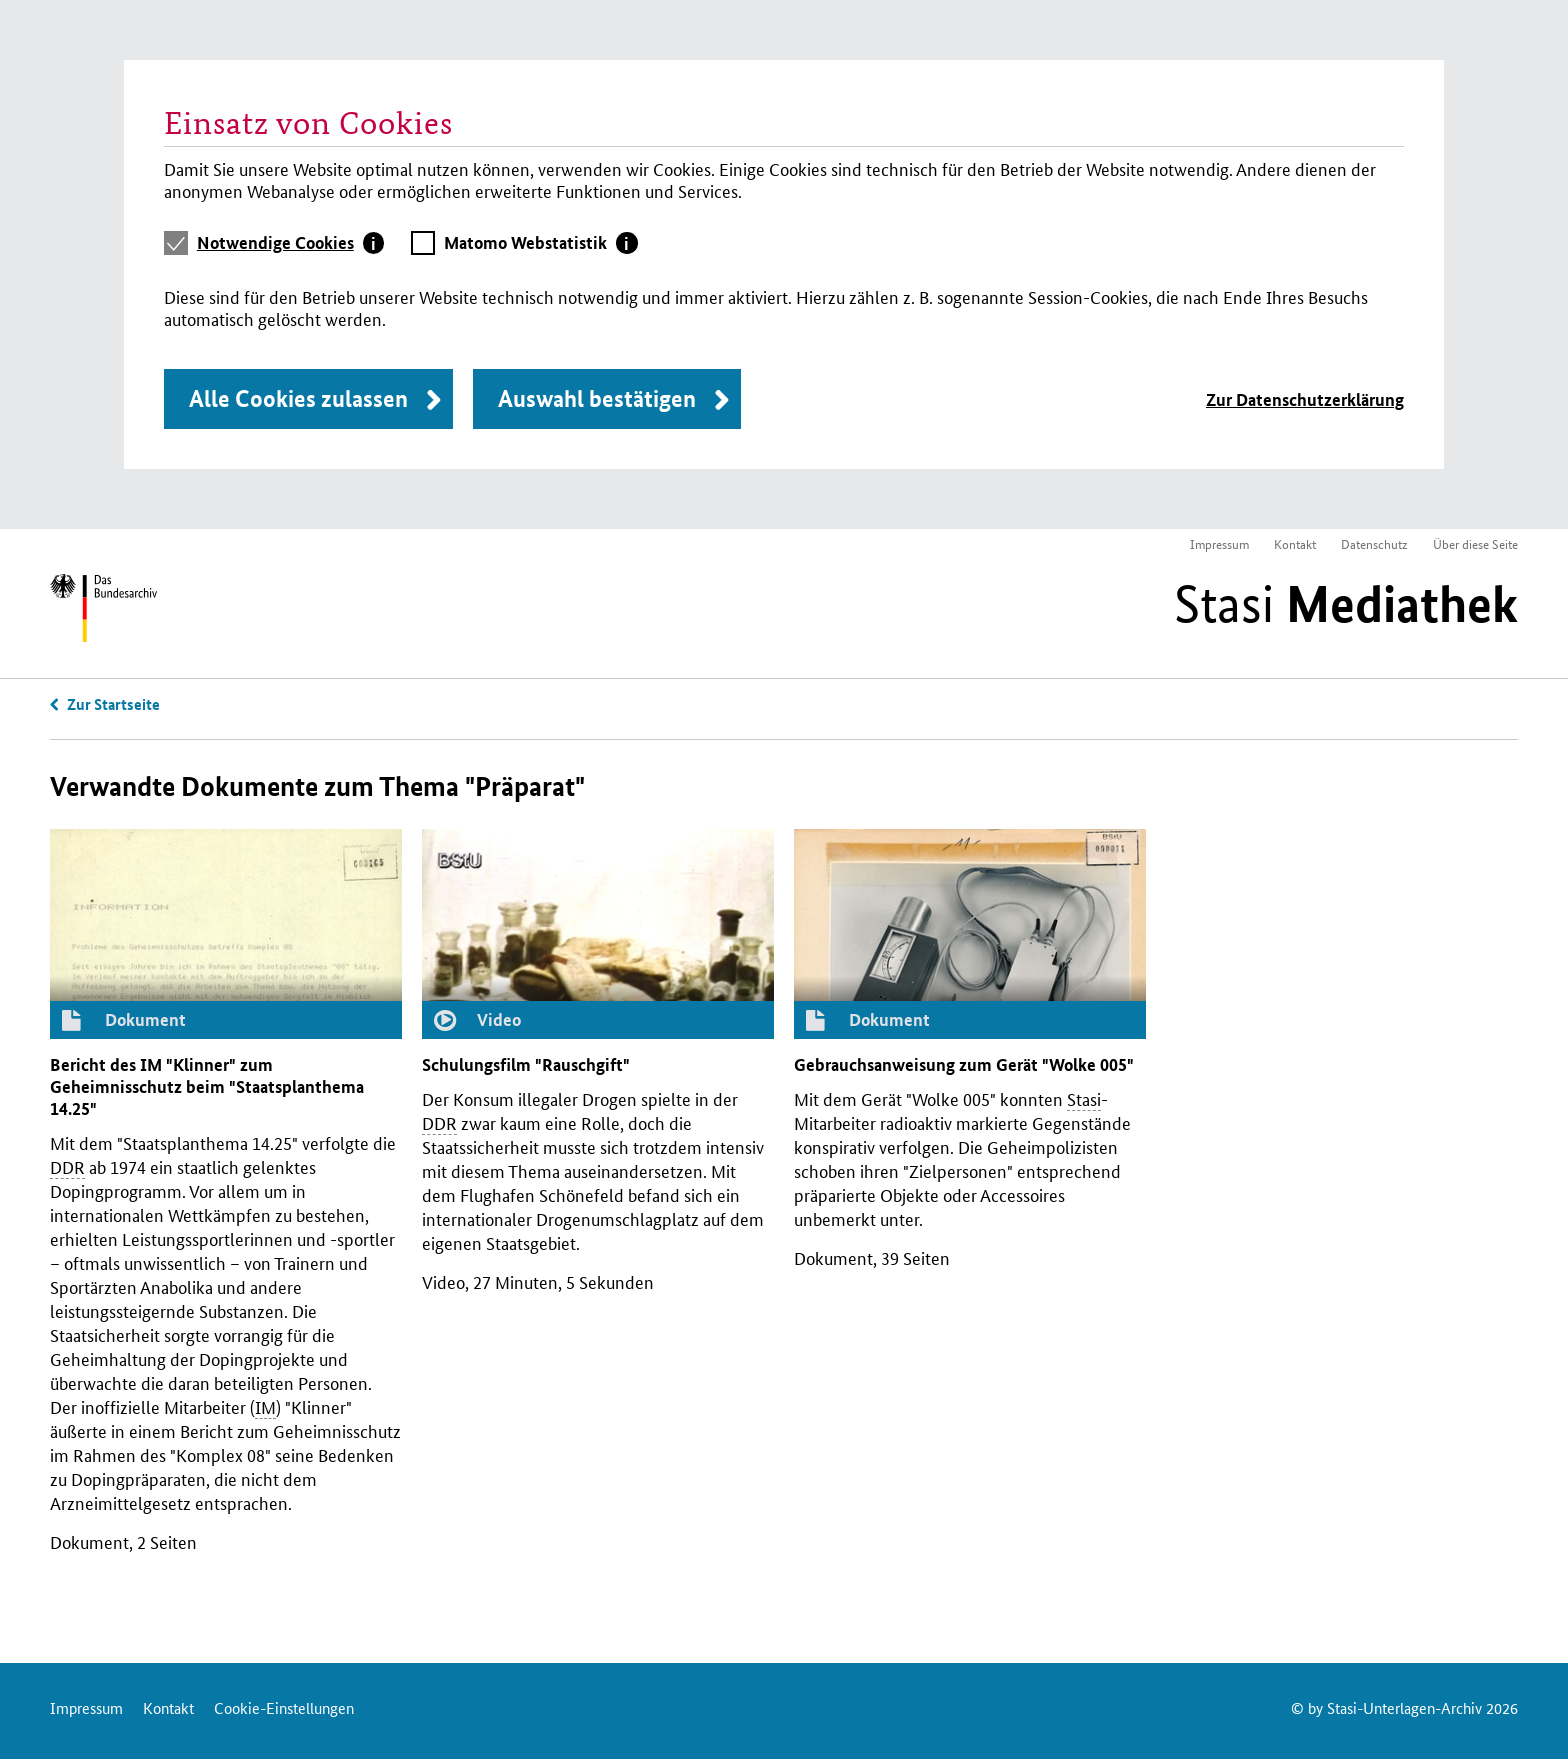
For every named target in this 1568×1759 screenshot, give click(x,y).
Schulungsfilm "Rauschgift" (526, 1064)
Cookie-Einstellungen (284, 1707)
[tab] (291, 243)
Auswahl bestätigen (597, 398)
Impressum (1219, 543)
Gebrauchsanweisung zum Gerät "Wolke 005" (964, 1064)
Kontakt (1295, 543)
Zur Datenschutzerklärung (1305, 399)
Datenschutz (1374, 543)
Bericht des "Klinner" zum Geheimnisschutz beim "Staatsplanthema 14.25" (207, 1086)
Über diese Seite (1475, 543)
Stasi (1346, 604)
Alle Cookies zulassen (298, 398)
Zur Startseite (113, 704)
